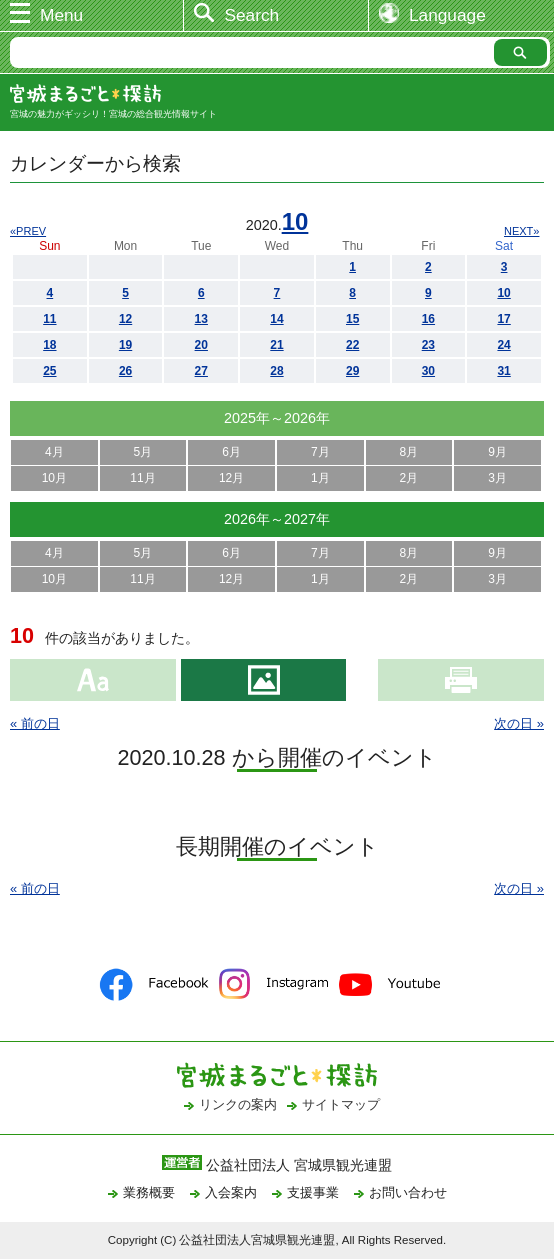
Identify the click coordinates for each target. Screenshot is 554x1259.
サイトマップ (341, 1104)
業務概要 (149, 1192)
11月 (142, 478)
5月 (143, 452)
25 (49, 371)
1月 (320, 478)
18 (49, 345)
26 (125, 371)
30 (428, 371)
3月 (497, 478)
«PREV (28, 231)
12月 (231, 478)
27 (201, 371)
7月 (320, 452)
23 (428, 345)
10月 (54, 478)
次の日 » (519, 723)
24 (503, 345)
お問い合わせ (408, 1192)
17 (503, 319)
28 (276, 371)
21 (276, 345)
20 (201, 345)
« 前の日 (35, 723)
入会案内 (231, 1192)
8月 (409, 452)
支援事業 (313, 1192)
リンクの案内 (238, 1104)
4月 (54, 452)
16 (428, 319)
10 (295, 221)
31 (503, 371)
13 (201, 319)
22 (352, 345)
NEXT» (521, 231)
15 (352, 319)
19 (125, 345)
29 (352, 371)
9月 (497, 452)
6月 (231, 452)
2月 (409, 478)
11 (49, 319)
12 (125, 319)
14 (276, 319)
